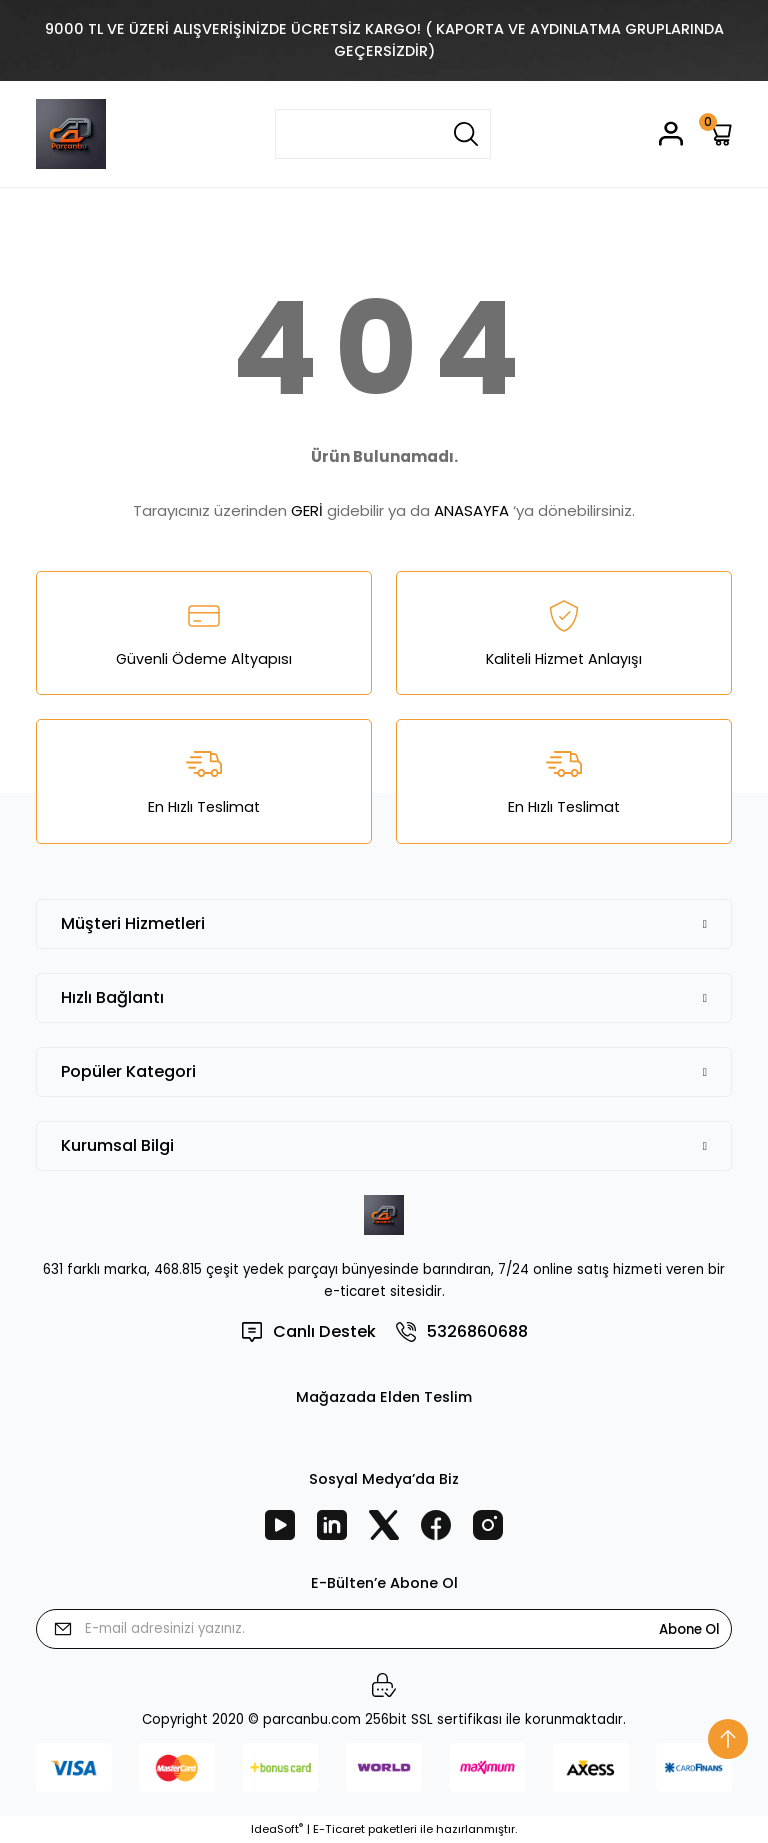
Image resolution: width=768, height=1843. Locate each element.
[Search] (383, 134)
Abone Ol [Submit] (689, 1629)
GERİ (307, 510)
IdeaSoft (277, 1829)
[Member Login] (671, 133)
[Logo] (71, 134)
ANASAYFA (471, 510)
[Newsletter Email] (384, 1629)
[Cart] (719, 133)
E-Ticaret (339, 1829)
